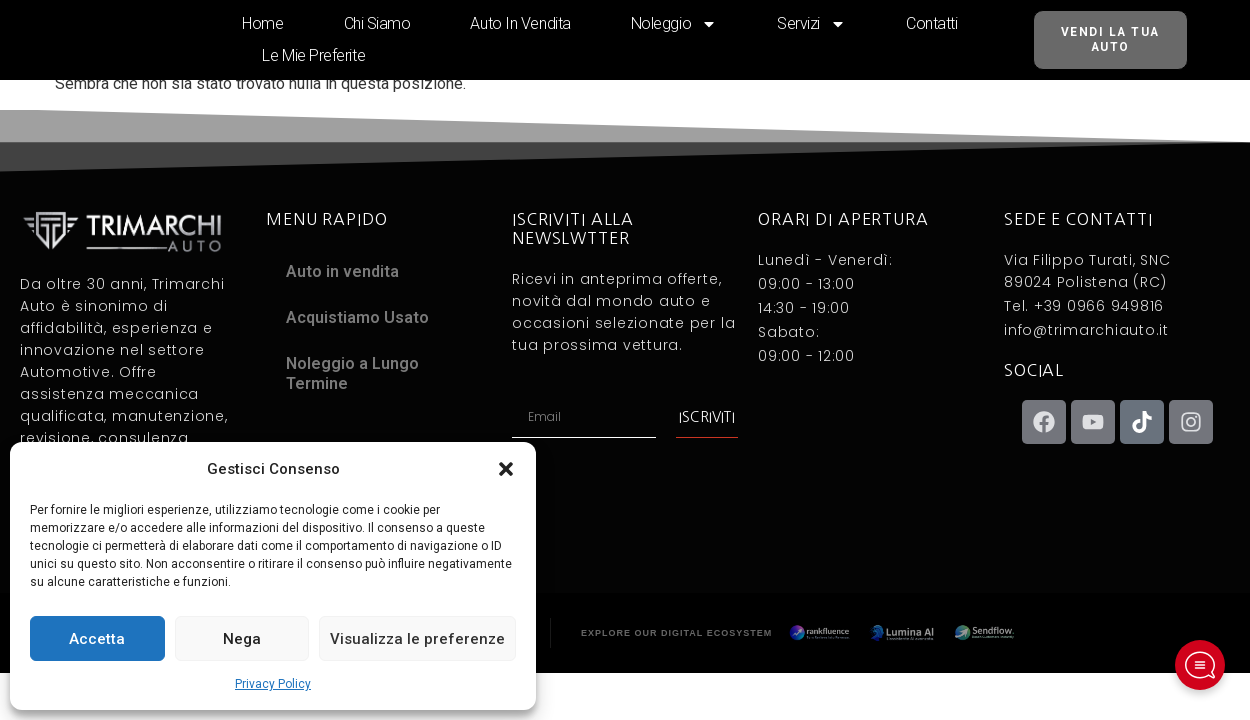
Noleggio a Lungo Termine (352, 373)
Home (262, 23)
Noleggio (674, 24)
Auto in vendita (520, 23)
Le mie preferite (313, 55)
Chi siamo (377, 23)
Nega (242, 639)
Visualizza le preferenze (417, 639)
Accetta (97, 639)
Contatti (931, 23)
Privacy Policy (273, 684)
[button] (506, 467)
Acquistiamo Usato (357, 317)
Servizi (811, 24)
